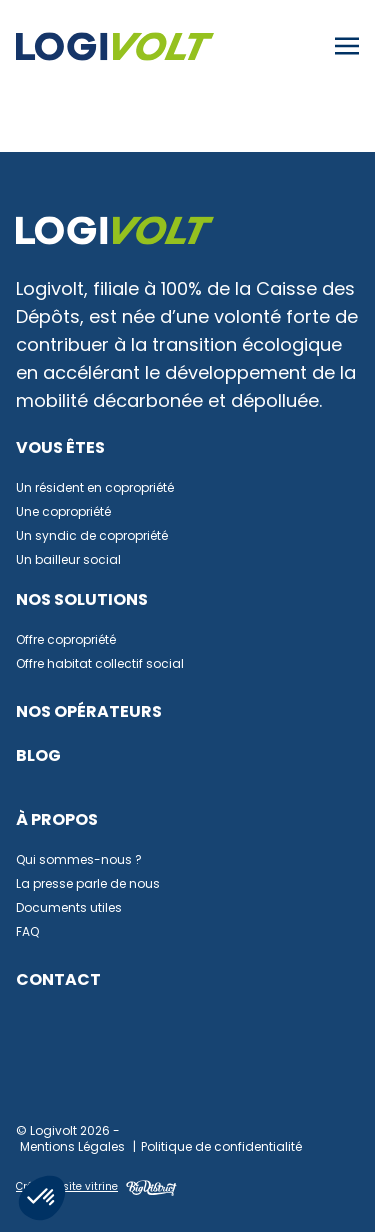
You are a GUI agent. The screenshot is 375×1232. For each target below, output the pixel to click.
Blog (38, 757)
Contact (58, 981)
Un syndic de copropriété (92, 537)
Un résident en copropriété (95, 489)
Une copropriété (63, 513)
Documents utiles (69, 909)
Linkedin (41, 1070)
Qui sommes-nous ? (79, 861)
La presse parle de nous (88, 885)
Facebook (100, 1070)
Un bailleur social (68, 561)
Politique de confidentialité (221, 1148)
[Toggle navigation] (347, 47)
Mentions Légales (72, 1148)
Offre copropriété (66, 641)
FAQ (27, 933)
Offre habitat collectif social (100, 665)
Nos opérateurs (89, 713)
